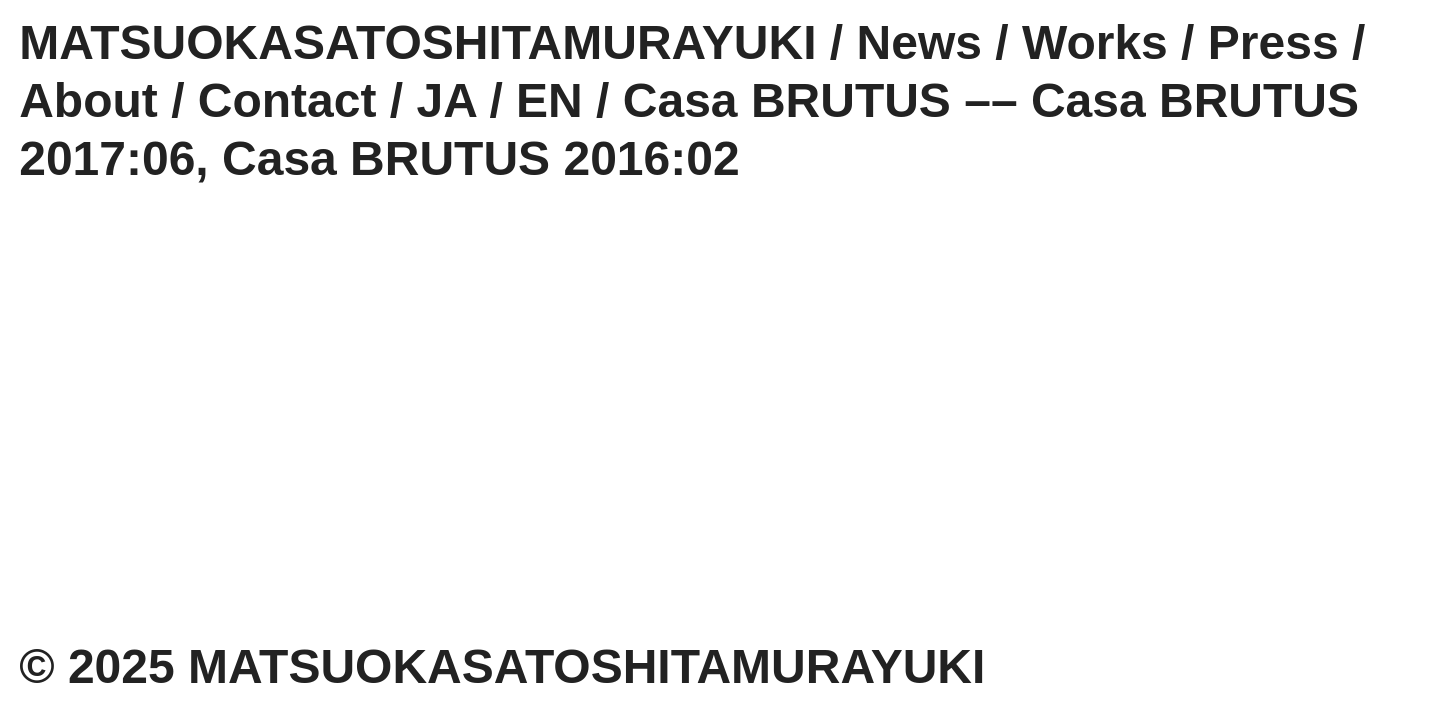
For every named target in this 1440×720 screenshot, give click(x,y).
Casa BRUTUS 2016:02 (481, 158)
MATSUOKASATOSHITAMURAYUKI (417, 42)
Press (1273, 42)
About (88, 100)
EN (549, 100)
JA (447, 100)
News (919, 42)
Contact (287, 100)
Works (1095, 42)
